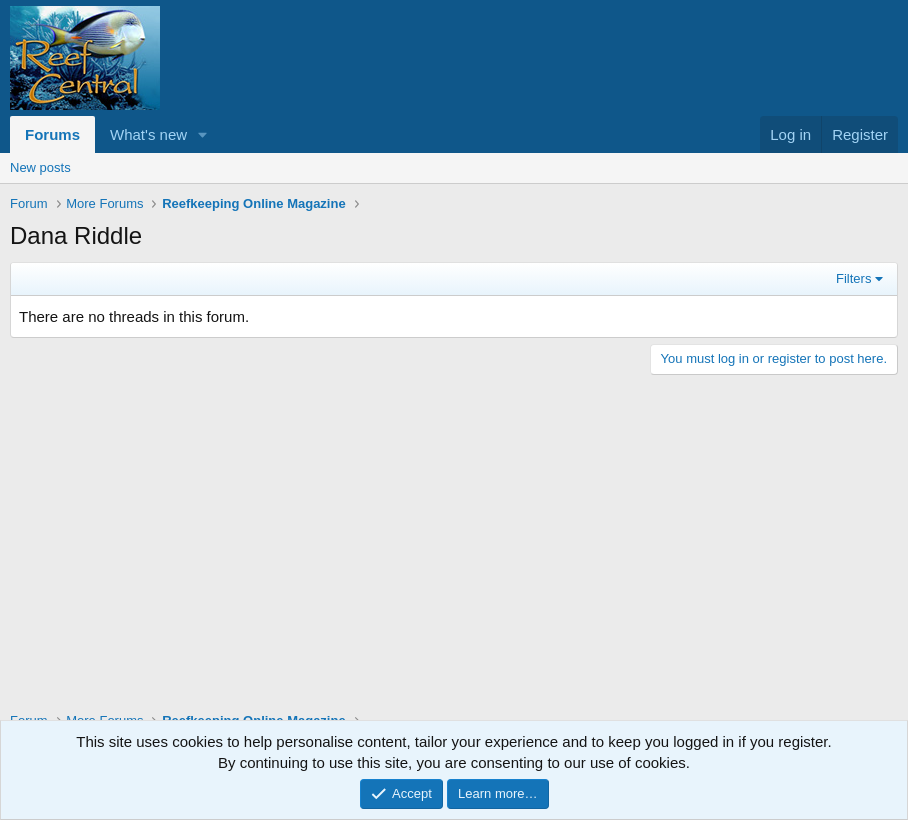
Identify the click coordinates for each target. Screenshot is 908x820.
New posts (40, 167)
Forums (52, 134)
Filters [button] (853, 278)
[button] (203, 134)
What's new (148, 134)
